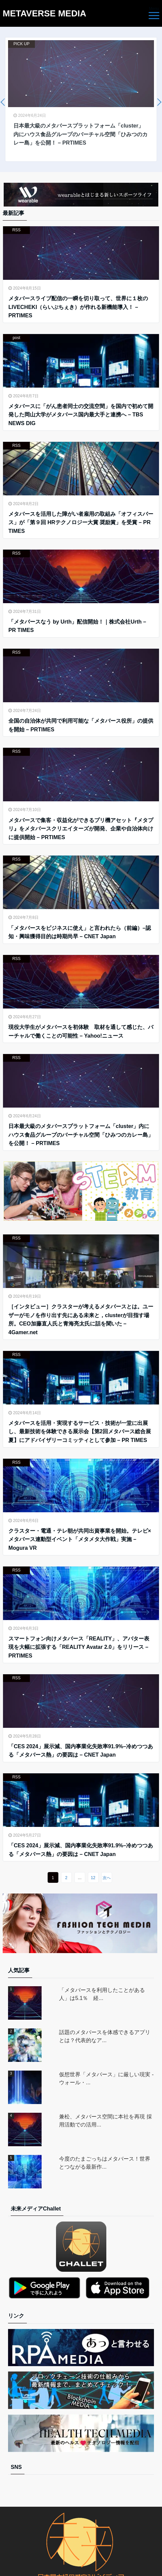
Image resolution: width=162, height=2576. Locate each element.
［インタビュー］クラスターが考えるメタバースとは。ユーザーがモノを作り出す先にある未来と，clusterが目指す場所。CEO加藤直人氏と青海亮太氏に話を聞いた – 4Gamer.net (80, 1319)
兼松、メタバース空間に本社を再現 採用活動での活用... (105, 2120)
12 (93, 1877)
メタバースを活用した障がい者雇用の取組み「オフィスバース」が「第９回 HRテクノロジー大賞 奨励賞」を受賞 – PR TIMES (80, 522)
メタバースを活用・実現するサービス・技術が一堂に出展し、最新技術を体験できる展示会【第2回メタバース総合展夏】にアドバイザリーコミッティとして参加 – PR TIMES (79, 1431)
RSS (16, 230)
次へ (107, 1877)
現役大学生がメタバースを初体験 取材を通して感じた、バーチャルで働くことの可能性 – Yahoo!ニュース (80, 1031)
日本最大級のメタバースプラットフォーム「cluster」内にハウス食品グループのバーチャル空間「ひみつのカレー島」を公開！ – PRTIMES (80, 1134)
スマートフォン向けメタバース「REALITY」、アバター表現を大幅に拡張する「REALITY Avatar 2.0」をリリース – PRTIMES (78, 1647)
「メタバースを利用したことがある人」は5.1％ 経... (102, 1994)
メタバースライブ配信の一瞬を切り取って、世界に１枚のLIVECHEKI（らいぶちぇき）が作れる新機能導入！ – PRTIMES (78, 307)
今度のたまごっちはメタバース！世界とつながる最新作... (104, 2163)
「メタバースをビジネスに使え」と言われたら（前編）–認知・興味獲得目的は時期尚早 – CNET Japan (79, 932)
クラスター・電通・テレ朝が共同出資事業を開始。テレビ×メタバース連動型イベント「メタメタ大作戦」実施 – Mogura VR (79, 1539)
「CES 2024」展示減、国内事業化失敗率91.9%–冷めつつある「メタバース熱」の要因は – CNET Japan (80, 1751)
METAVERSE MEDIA (44, 13)
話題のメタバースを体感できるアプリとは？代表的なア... (104, 2036)
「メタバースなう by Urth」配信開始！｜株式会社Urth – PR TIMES (77, 626)
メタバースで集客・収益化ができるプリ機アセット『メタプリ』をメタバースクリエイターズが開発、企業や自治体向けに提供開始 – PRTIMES (80, 828)
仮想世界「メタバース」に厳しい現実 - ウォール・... (106, 2078)
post (16, 337)
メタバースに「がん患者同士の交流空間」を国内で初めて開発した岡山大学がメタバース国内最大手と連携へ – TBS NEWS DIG (80, 414)
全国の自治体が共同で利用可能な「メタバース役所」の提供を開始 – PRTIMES (80, 725)
